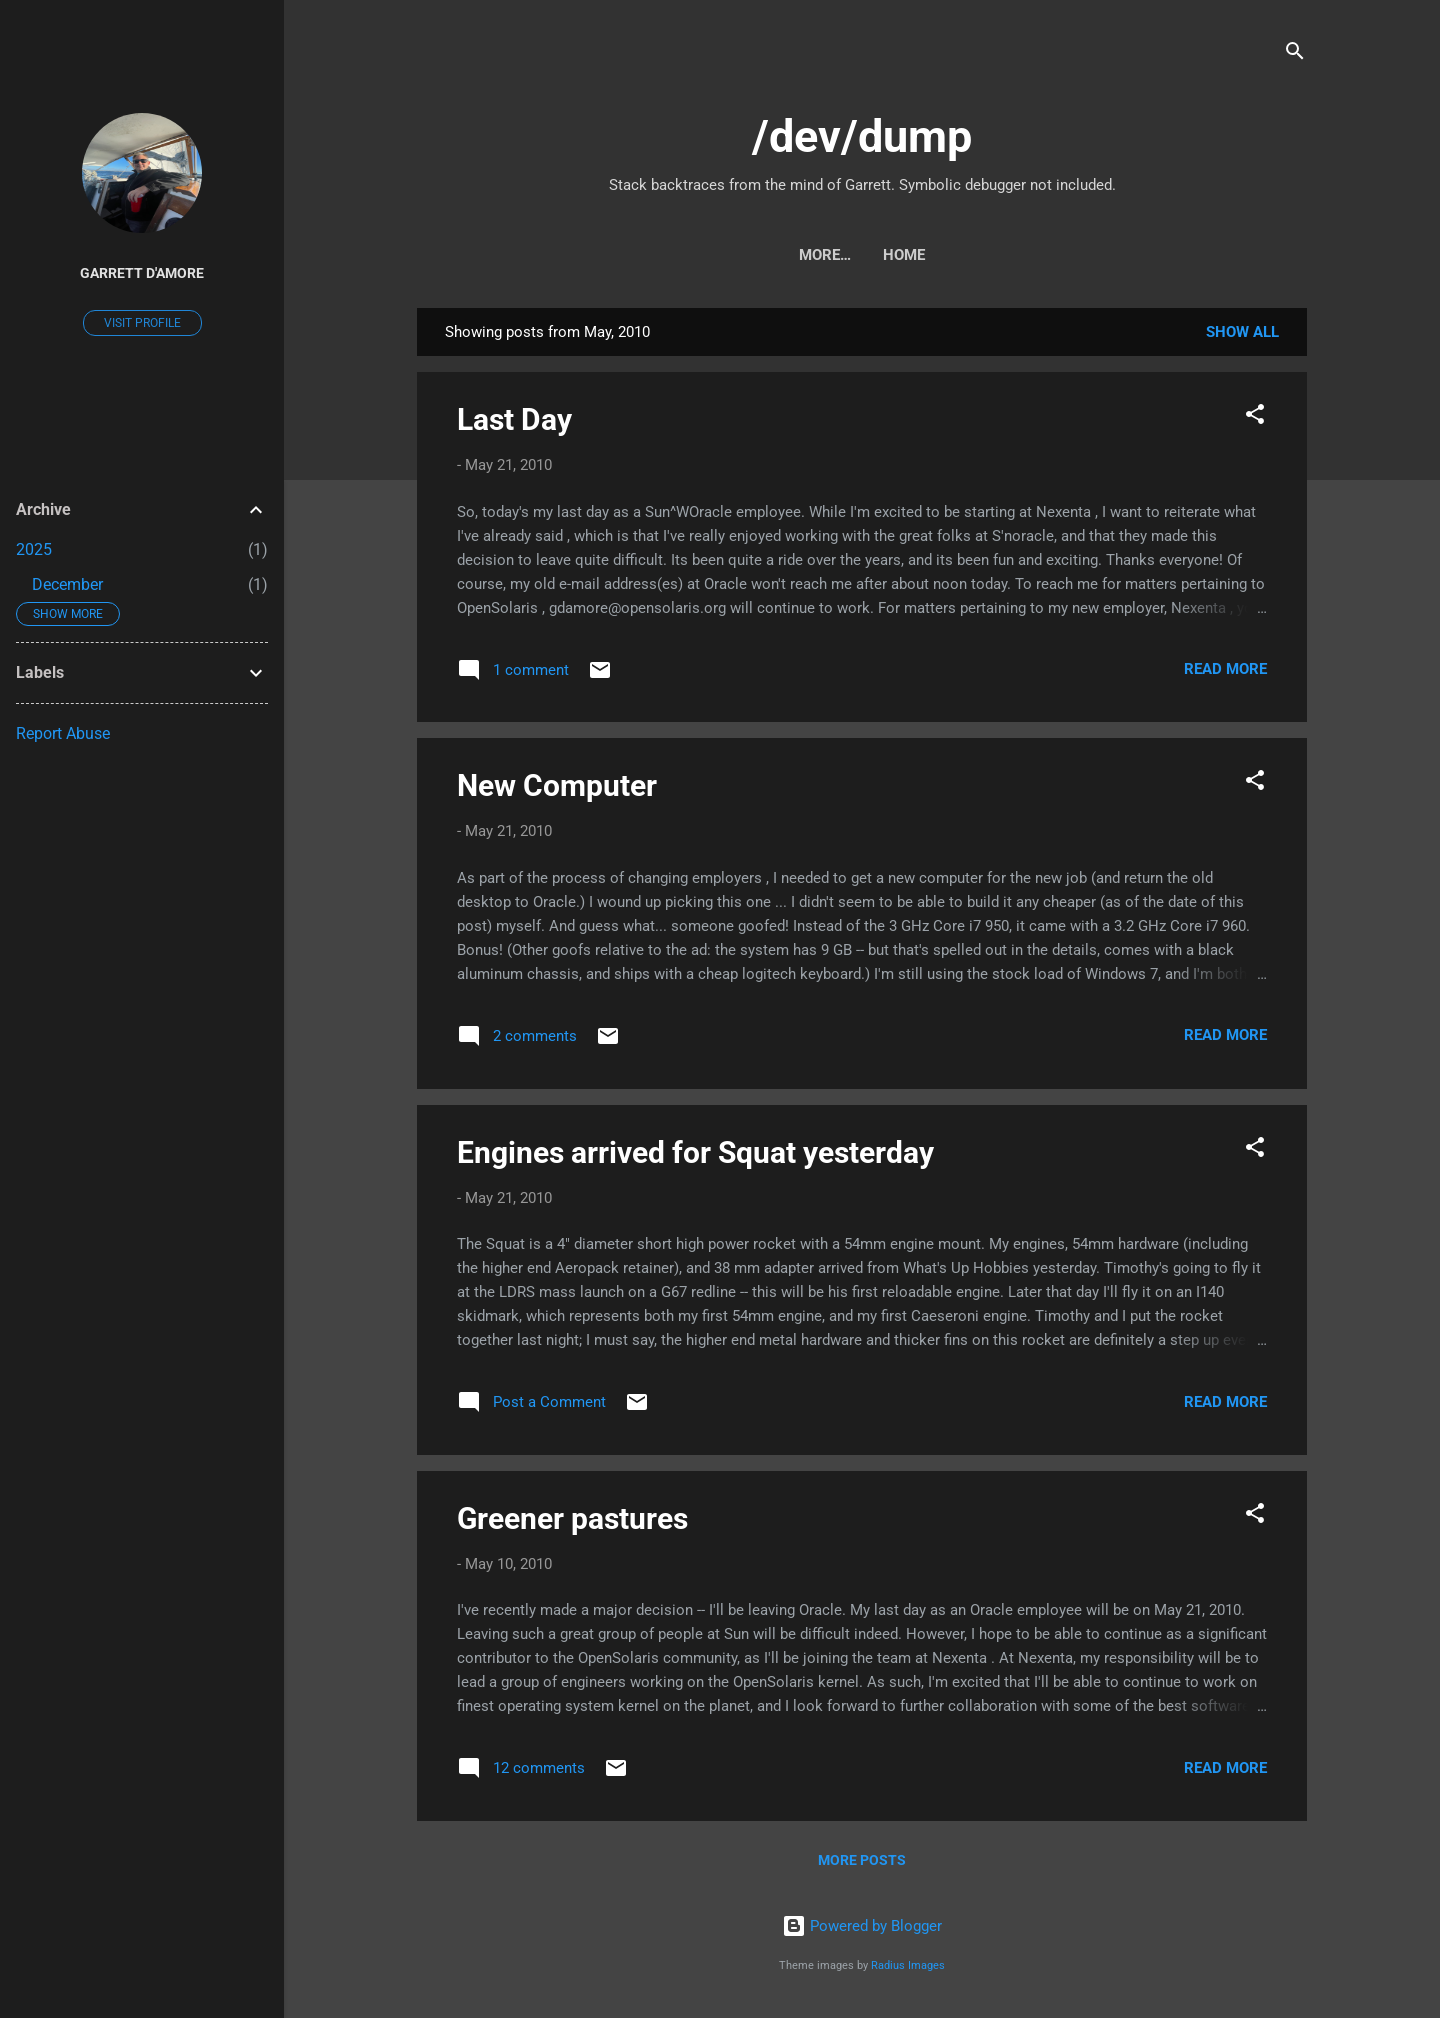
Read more (1225, 669)
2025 (34, 549)
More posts (862, 1860)
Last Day (514, 419)
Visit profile (142, 323)
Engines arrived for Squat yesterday (695, 1152)
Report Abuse (63, 733)
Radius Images (908, 1965)
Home (862, 255)
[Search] (1295, 54)
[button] (1255, 417)
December (67, 584)
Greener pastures (572, 1518)
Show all (1242, 332)
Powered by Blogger (862, 1926)
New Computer (557, 785)
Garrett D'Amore (142, 273)
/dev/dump (862, 136)
